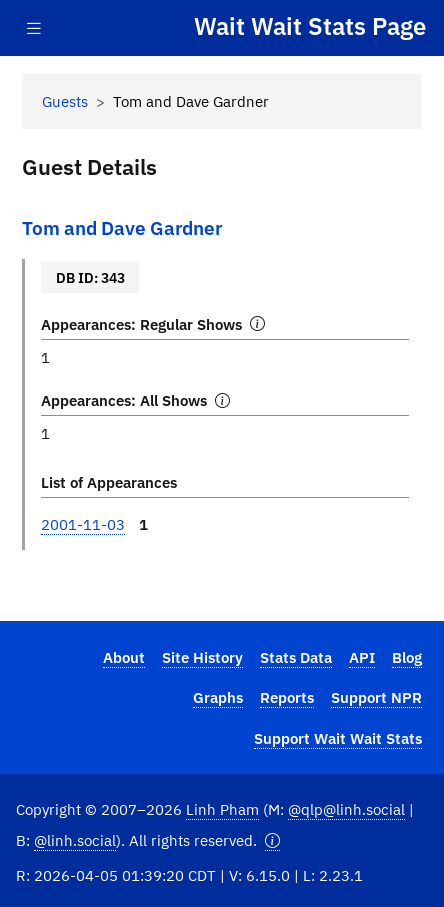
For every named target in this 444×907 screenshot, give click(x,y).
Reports (287, 697)
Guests (65, 101)
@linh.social (75, 840)
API (362, 657)
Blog (407, 657)
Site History (202, 657)
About (124, 657)
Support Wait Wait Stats (338, 738)
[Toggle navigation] (34, 28)
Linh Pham (222, 809)
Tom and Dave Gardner (122, 227)
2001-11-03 (83, 524)
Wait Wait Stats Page (310, 27)
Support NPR (376, 697)
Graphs (218, 697)
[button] (272, 840)
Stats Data (296, 657)
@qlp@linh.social (346, 809)
